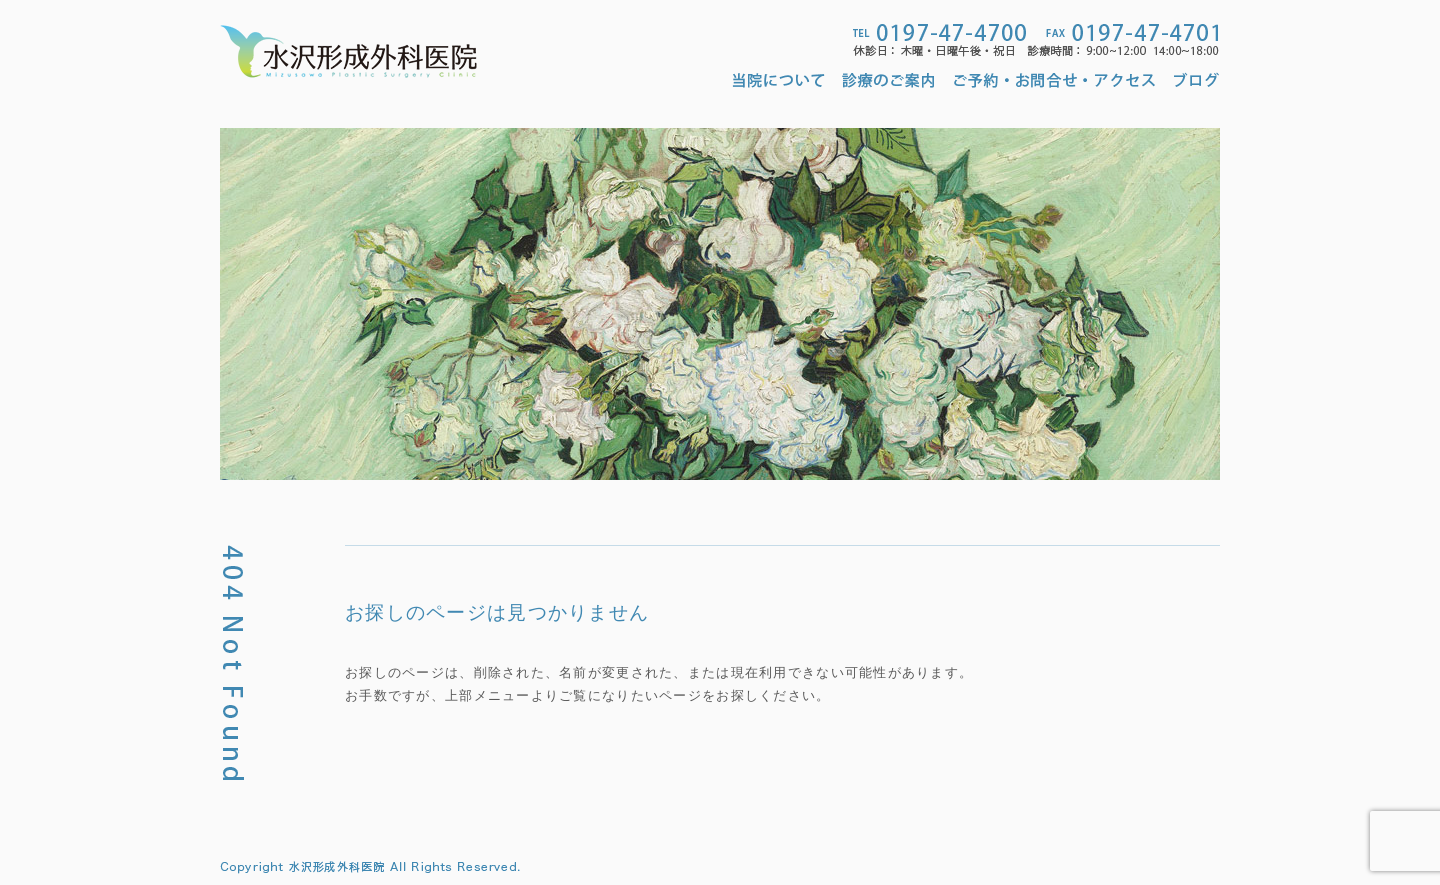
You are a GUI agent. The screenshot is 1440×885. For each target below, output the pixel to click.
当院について (782, 80)
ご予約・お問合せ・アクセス (1054, 80)
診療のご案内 (889, 80)
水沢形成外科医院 (348, 51)
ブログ (1197, 80)
